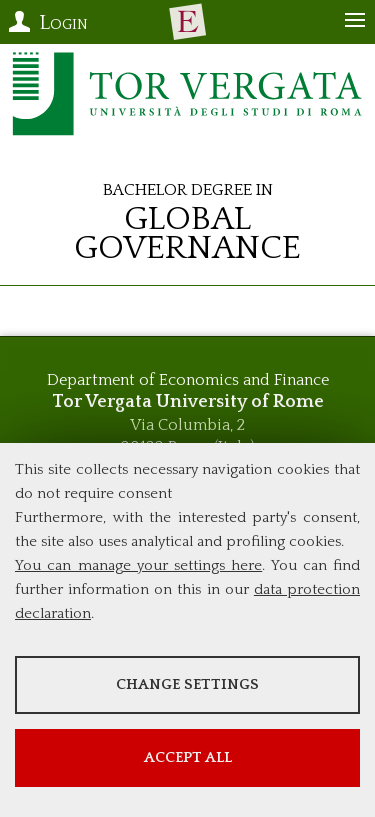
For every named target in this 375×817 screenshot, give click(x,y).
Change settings (187, 684)
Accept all (188, 757)
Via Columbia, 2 (187, 425)
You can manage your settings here (138, 565)
